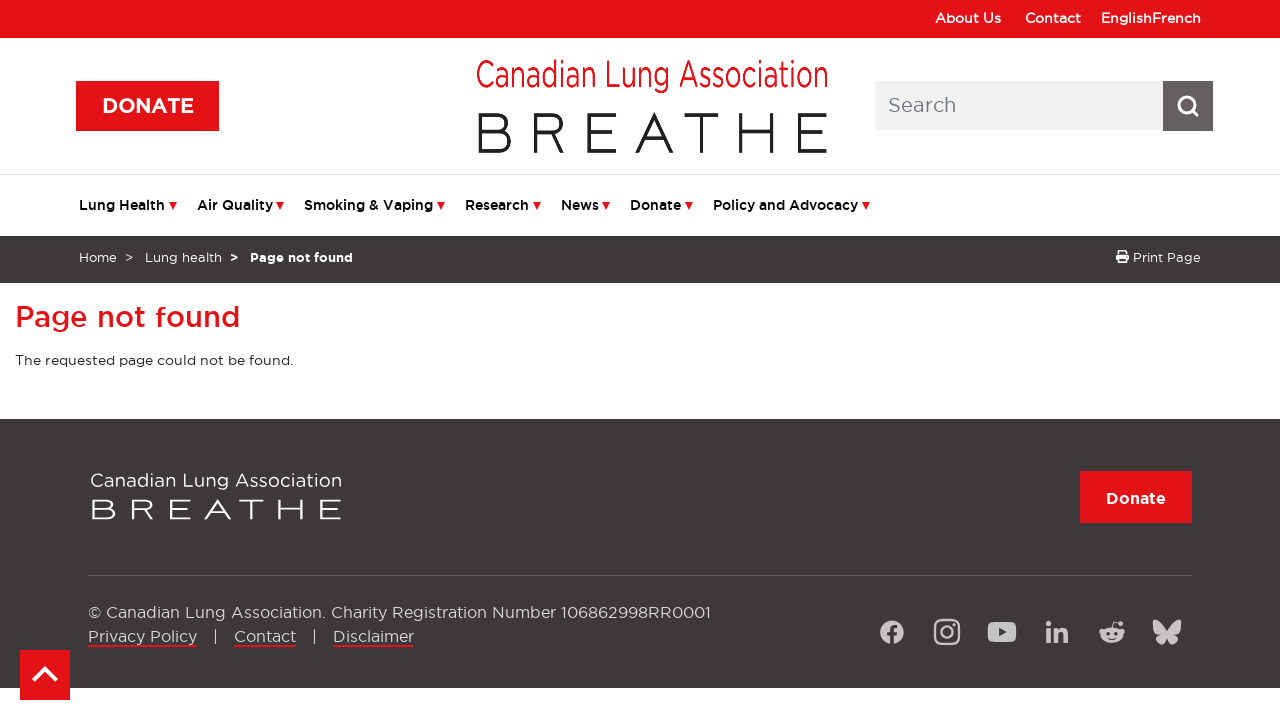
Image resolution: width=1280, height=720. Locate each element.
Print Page (1158, 257)
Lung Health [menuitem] (122, 205)
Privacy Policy (142, 636)
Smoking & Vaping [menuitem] (368, 205)
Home (98, 257)
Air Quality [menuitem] (235, 205)
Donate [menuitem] (655, 205)
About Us (968, 18)
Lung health (183, 257)
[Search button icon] (1188, 106)
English (1126, 18)
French (1176, 18)
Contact (1053, 18)
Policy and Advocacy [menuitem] (785, 205)
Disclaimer (373, 636)
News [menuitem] (580, 205)
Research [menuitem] (497, 205)
